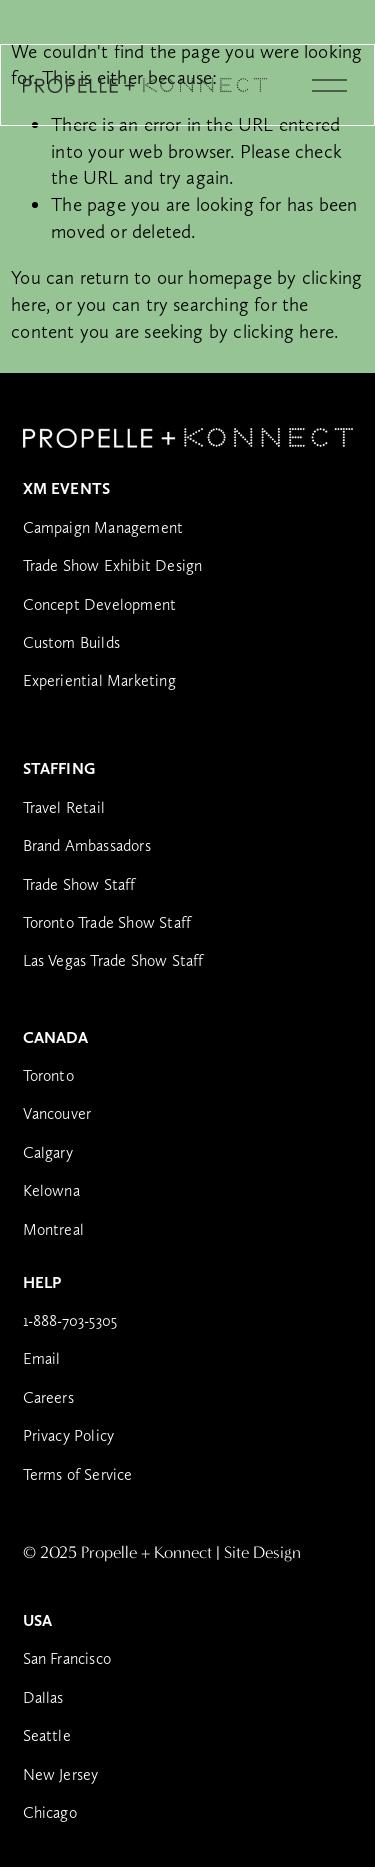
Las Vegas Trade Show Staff (113, 960)
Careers (48, 1397)
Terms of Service (78, 1474)
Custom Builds (72, 642)
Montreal (54, 1229)
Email (42, 1358)
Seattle (47, 1735)
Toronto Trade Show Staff (107, 922)
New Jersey (61, 1774)
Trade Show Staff (79, 884)
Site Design (262, 1554)
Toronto (48, 1075)
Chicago (50, 1812)
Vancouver (57, 1113)
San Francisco (67, 1658)
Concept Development (100, 604)
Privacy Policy (69, 1435)
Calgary (48, 1152)
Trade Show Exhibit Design (113, 565)
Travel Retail (64, 807)
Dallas (43, 1697)
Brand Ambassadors (87, 845)
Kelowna (51, 1190)
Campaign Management (103, 527)
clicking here (283, 331)
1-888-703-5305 (70, 1320)
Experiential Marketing (99, 680)
